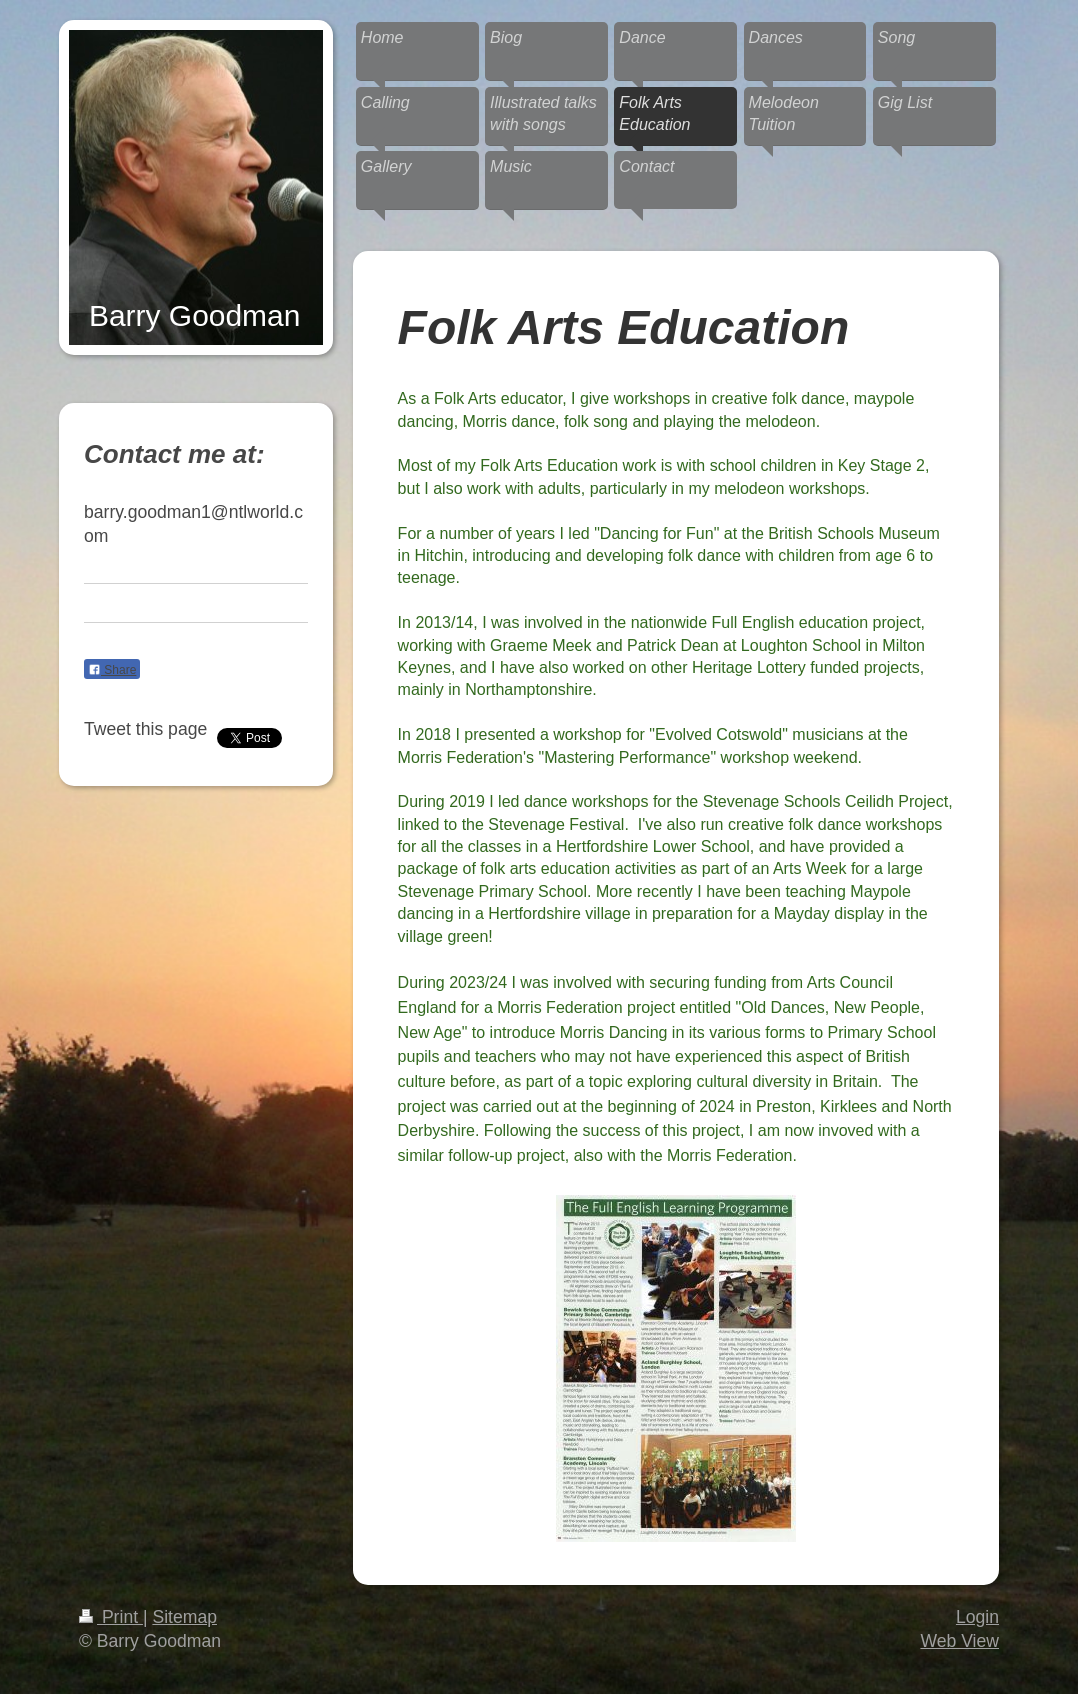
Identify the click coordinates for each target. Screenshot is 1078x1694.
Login (977, 1617)
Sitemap (184, 1617)
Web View (959, 1641)
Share (112, 670)
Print (111, 1617)
